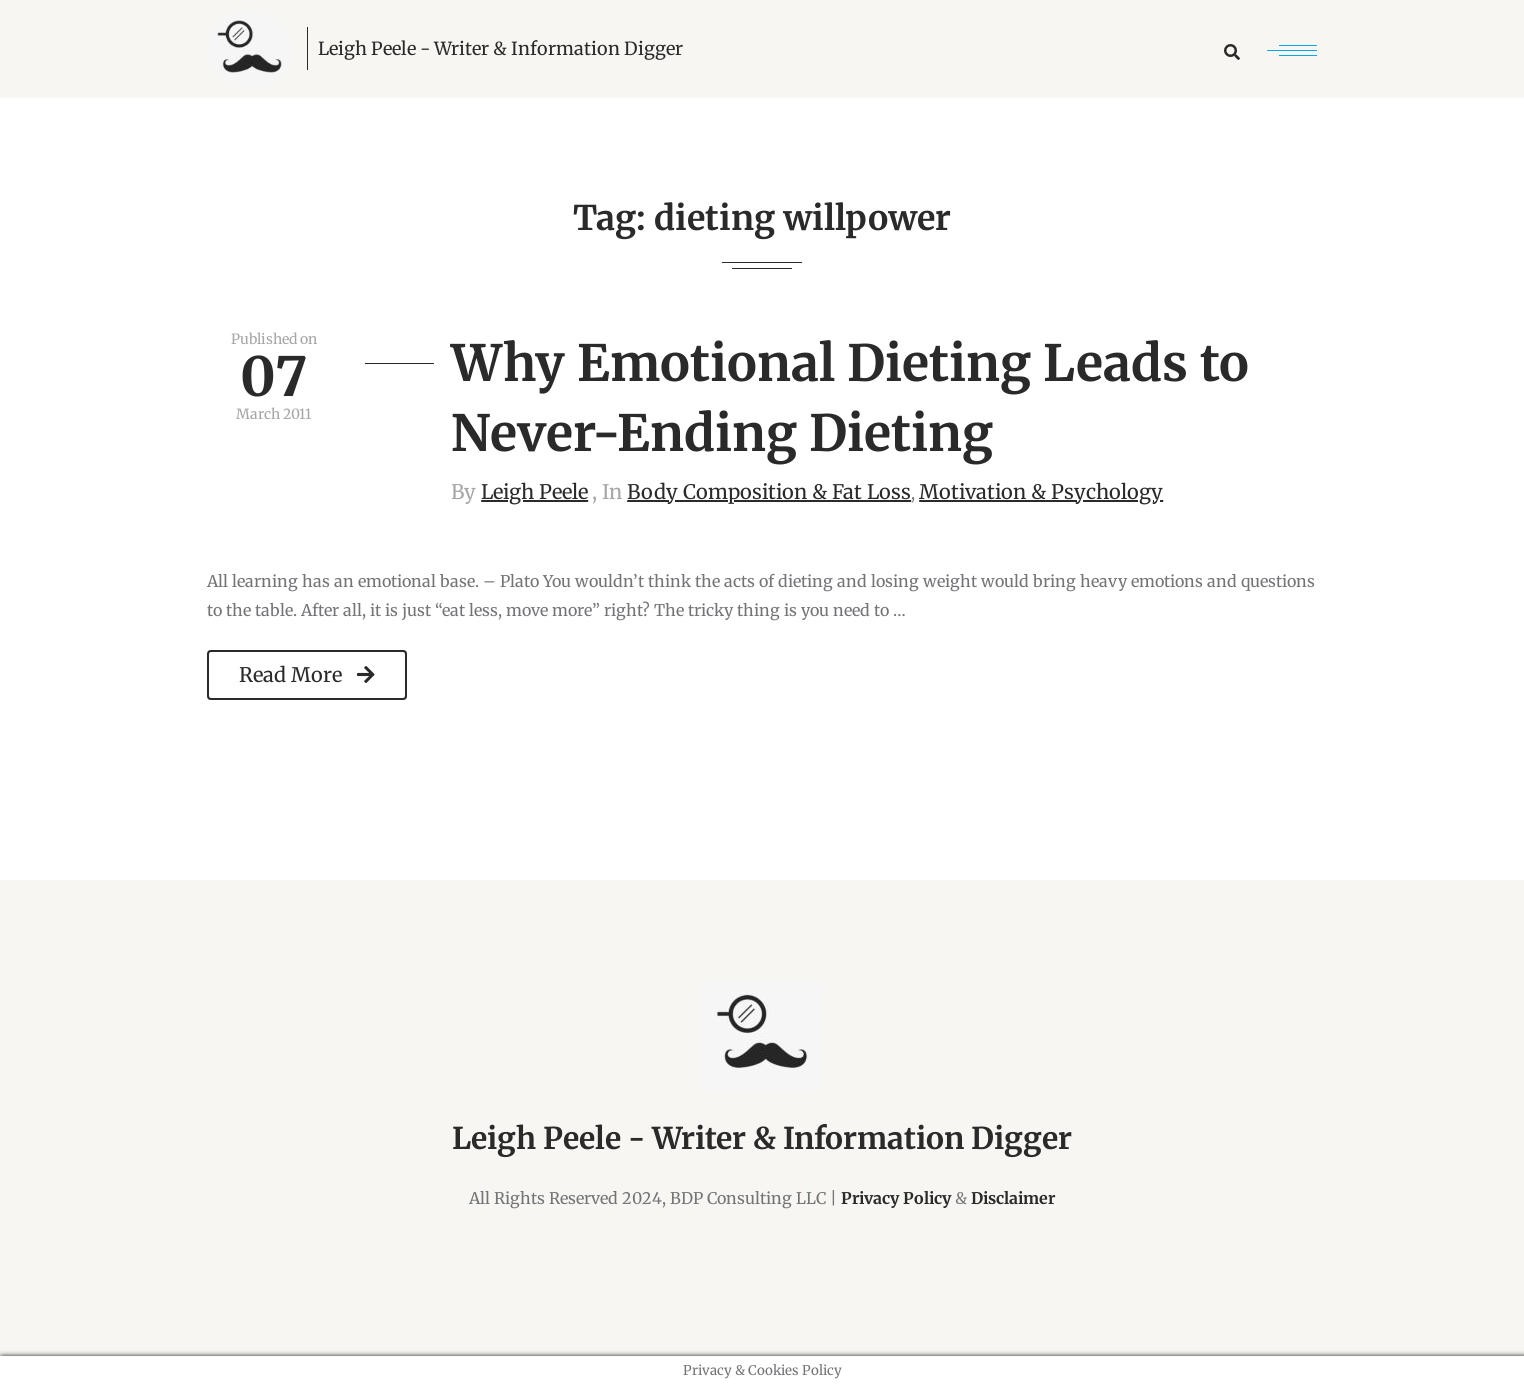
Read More (307, 674)
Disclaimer (1013, 1198)
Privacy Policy (896, 1198)
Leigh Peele (534, 491)
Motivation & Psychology (1041, 491)
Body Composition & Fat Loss (769, 491)
